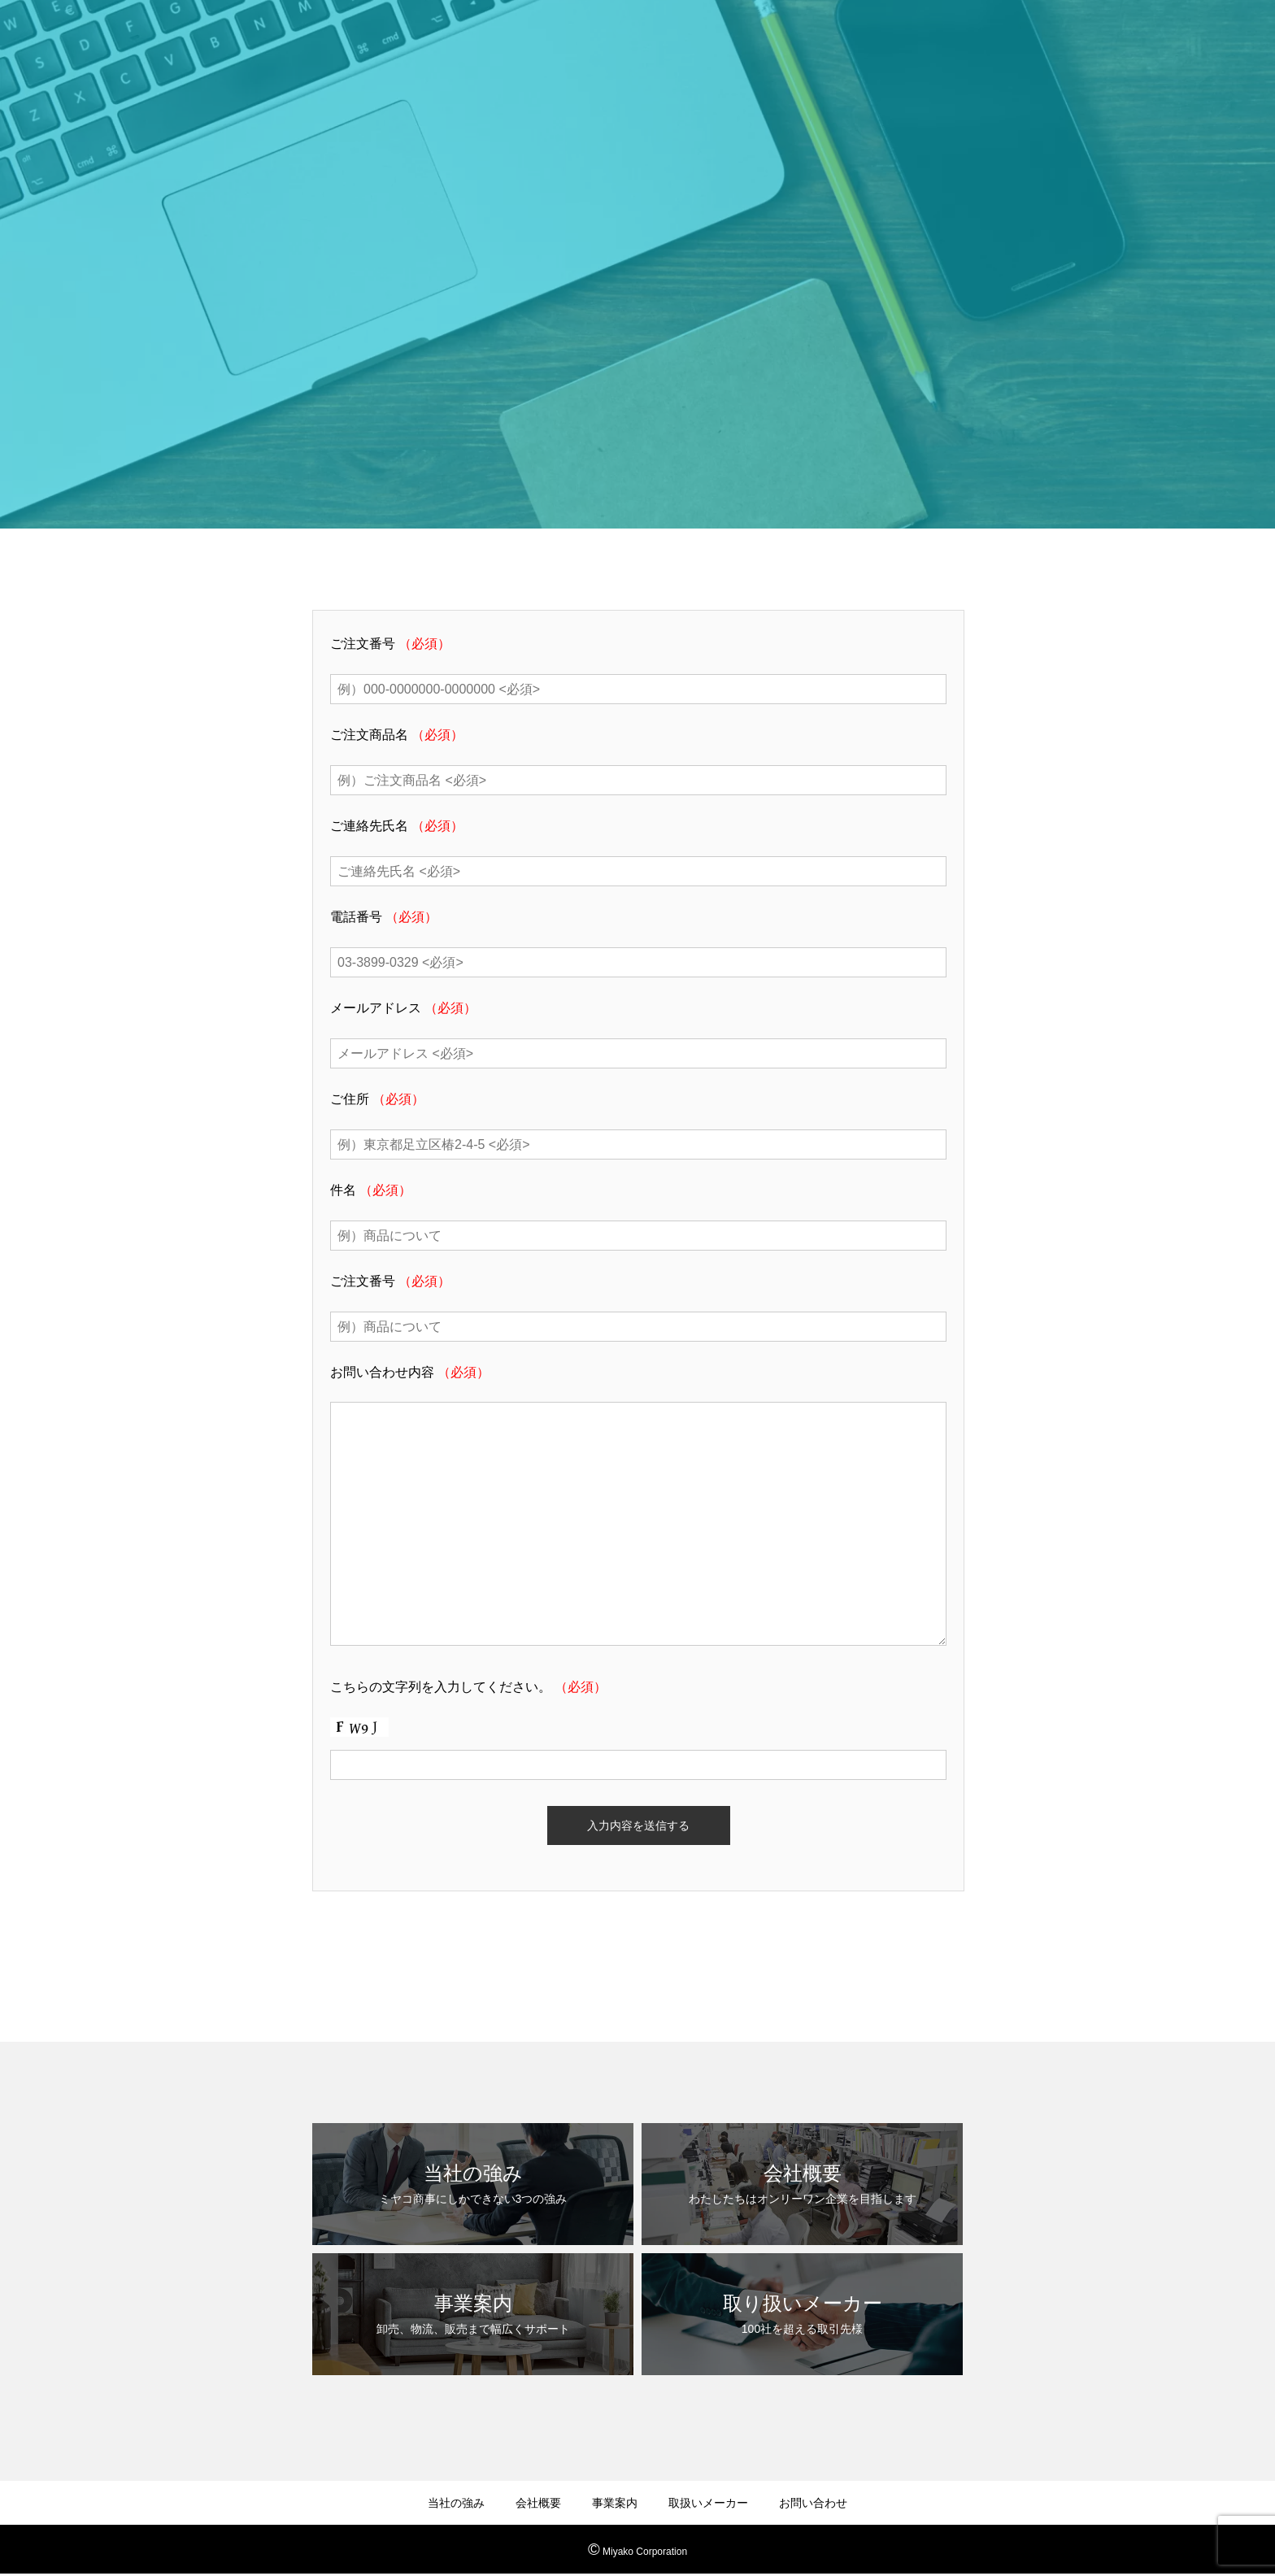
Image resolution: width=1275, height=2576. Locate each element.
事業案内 (615, 2502)
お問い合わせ (813, 2502)
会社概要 (538, 2502)
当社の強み (456, 2502)
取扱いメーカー (708, 2502)
